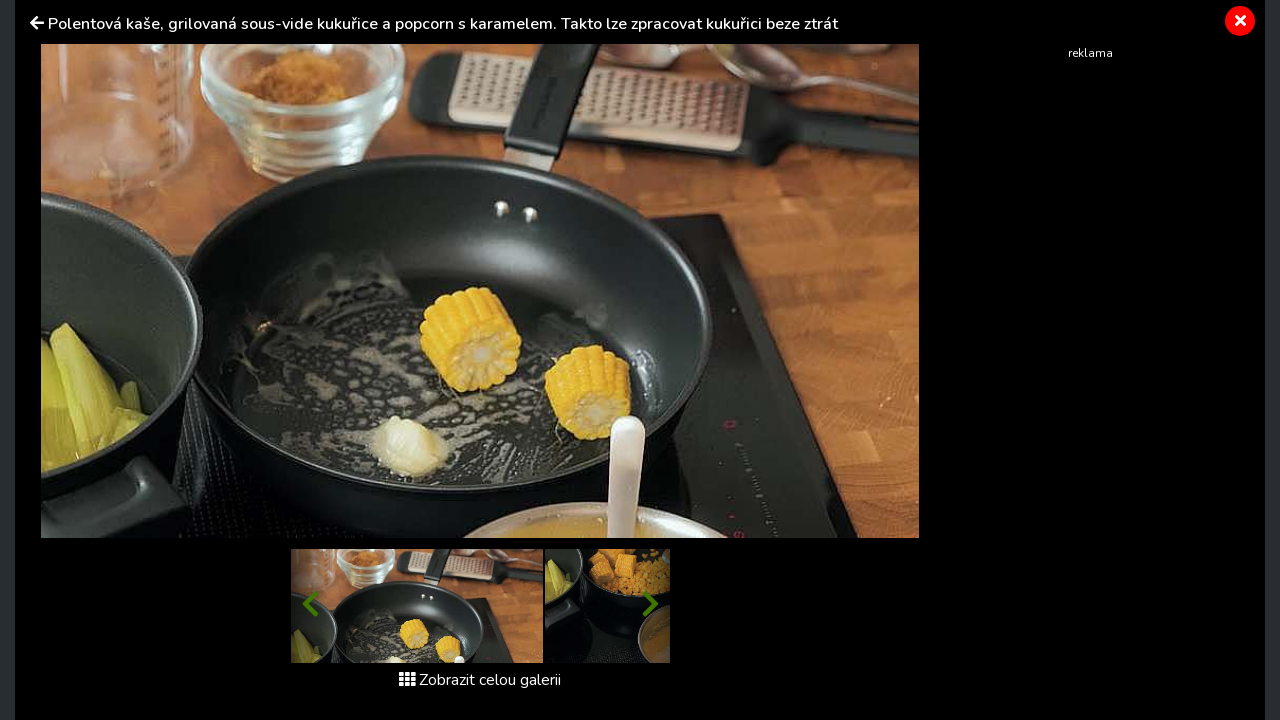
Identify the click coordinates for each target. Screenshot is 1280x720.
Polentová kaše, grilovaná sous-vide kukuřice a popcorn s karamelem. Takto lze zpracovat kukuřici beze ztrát (443, 24)
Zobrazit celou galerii (480, 680)
